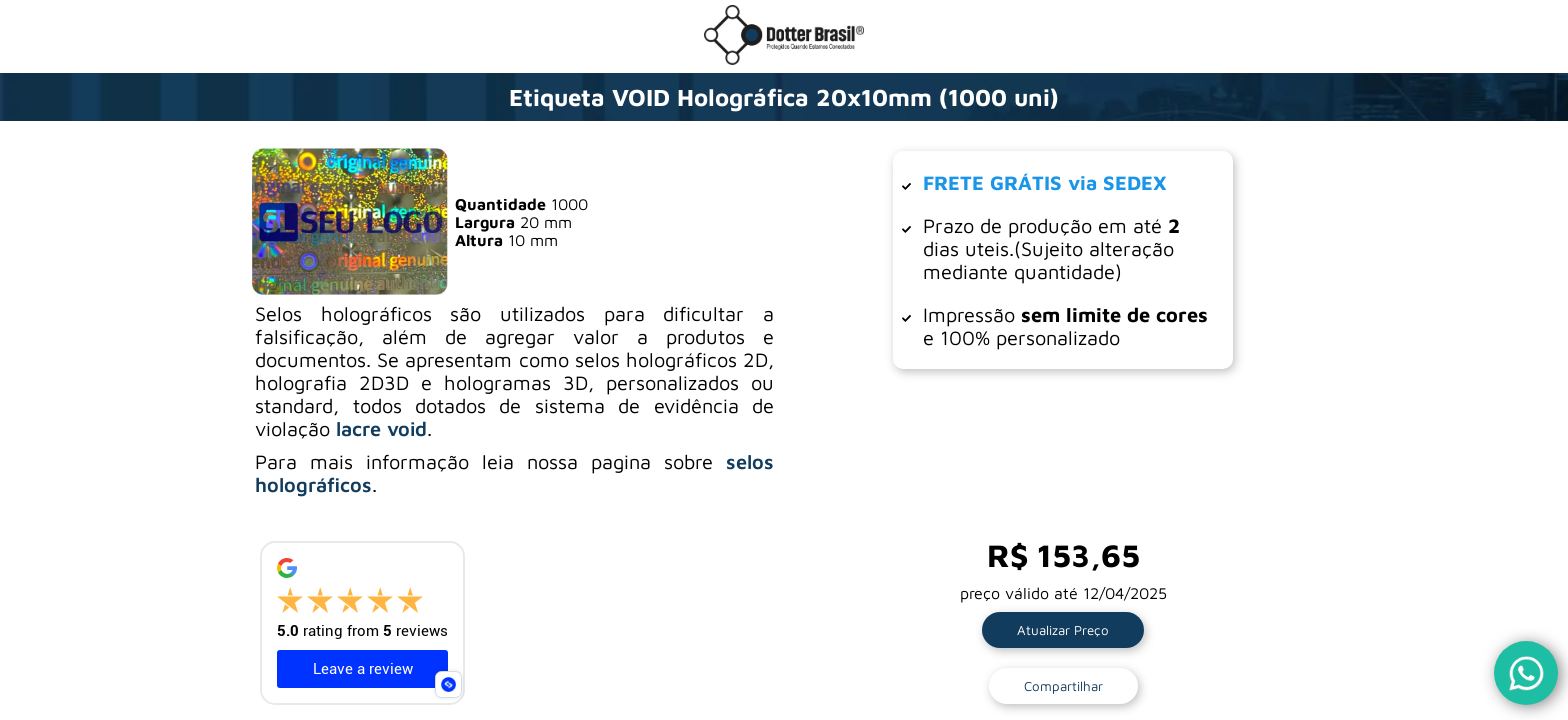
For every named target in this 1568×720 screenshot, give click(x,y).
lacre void (381, 428)
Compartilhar (1063, 686)
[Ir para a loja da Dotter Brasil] (784, 59)
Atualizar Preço (1063, 630)
